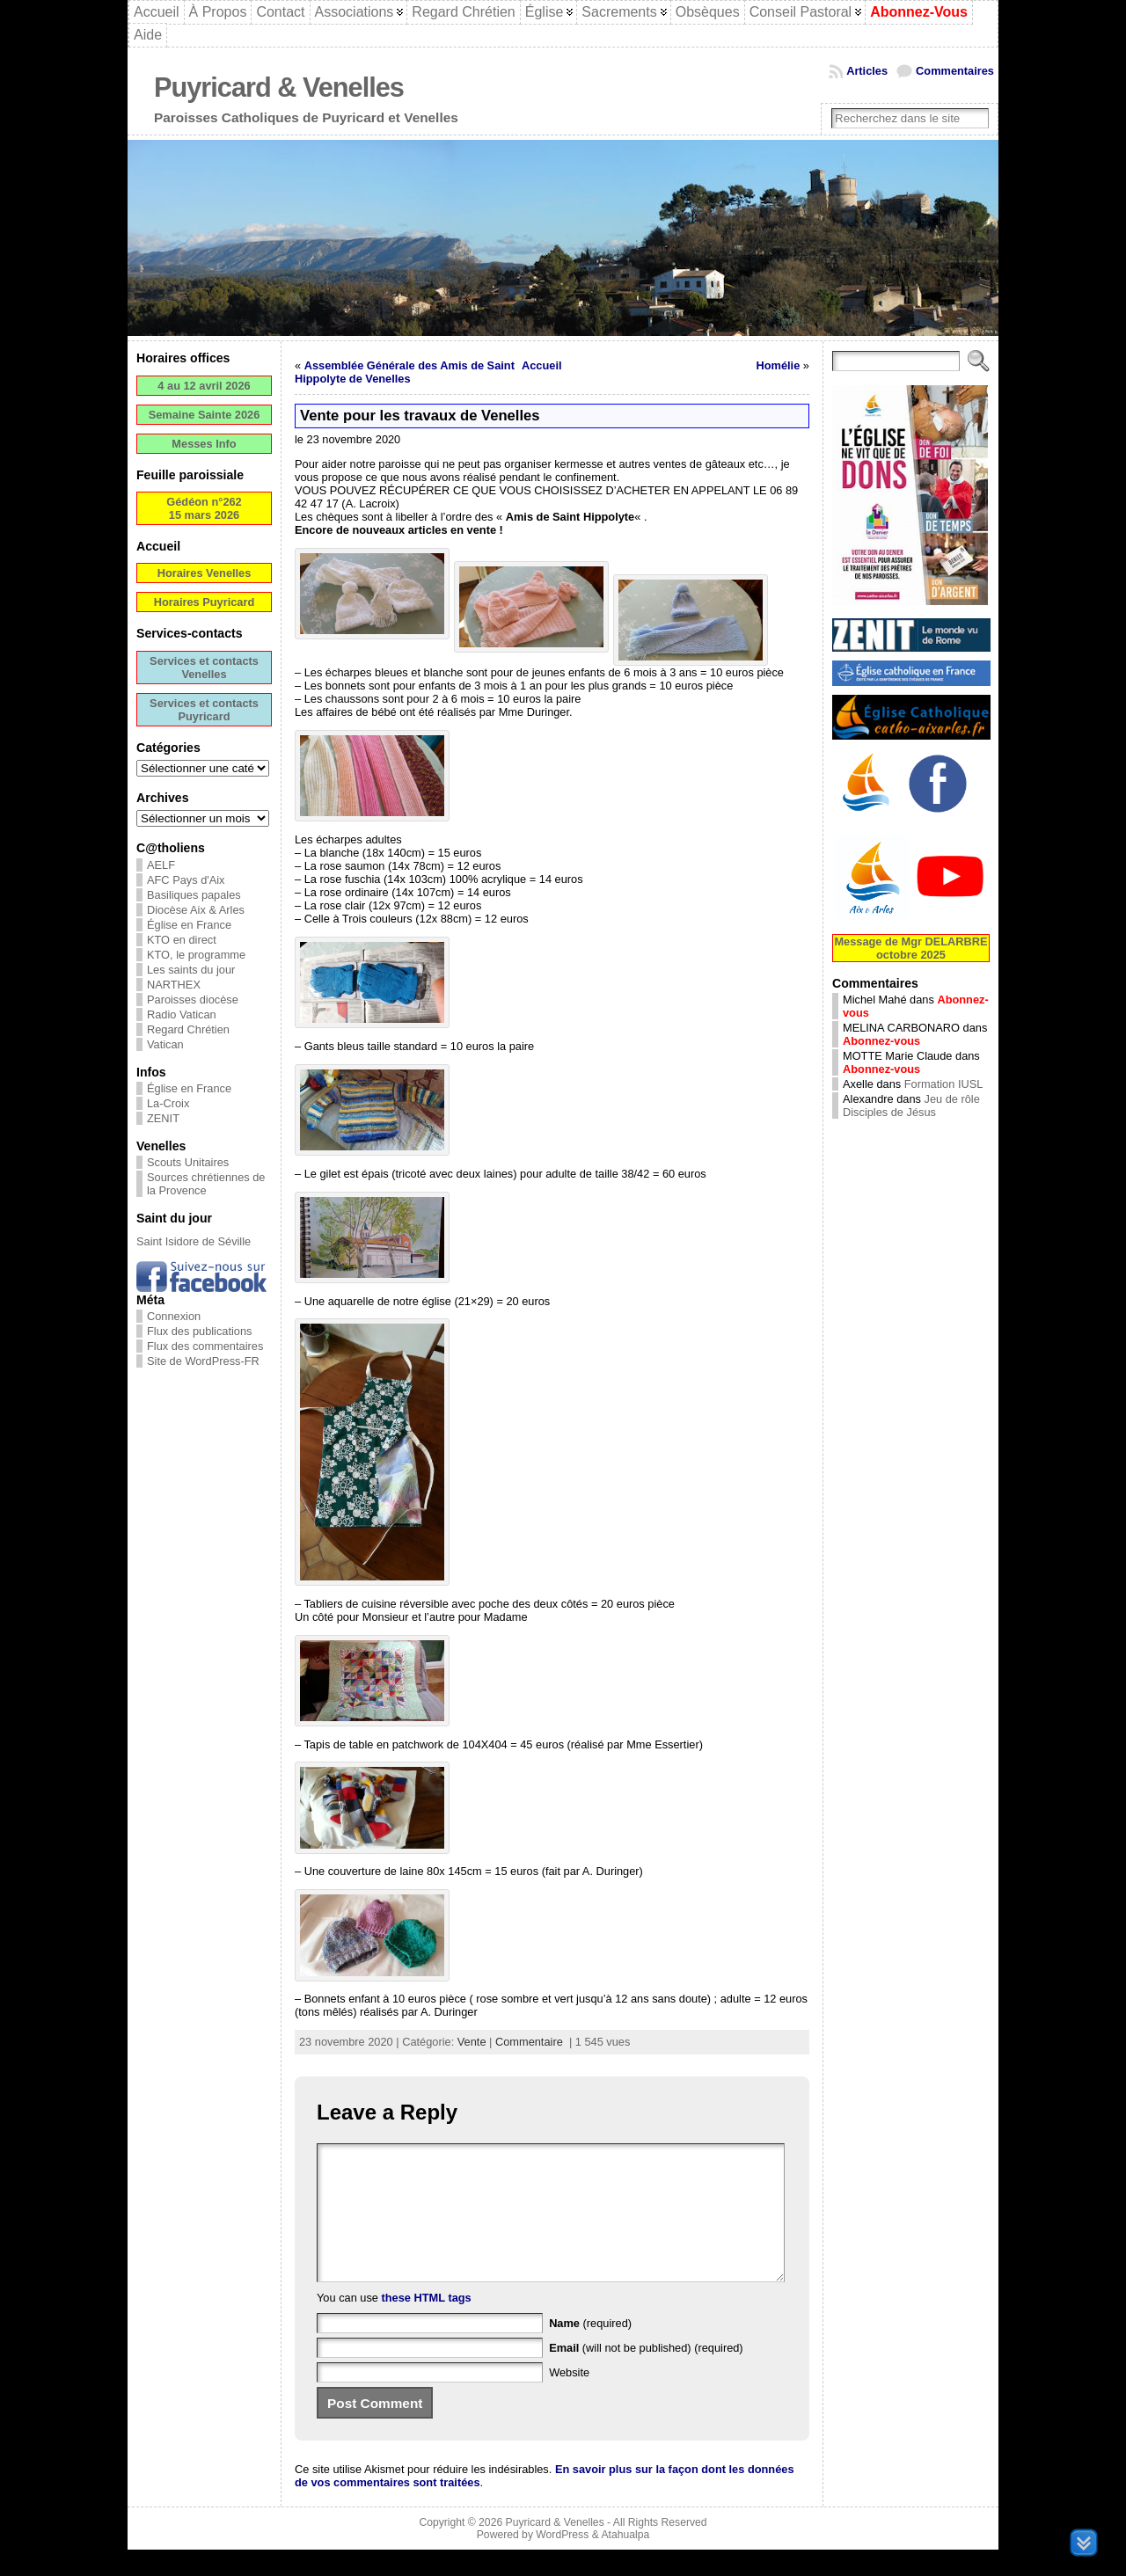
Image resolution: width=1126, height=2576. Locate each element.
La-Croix (168, 1103)
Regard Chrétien (188, 1029)
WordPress (562, 2561)
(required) (590, 2349)
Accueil (542, 365)
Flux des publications (199, 1331)
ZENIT (163, 1118)
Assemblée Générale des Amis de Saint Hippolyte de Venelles (405, 372)
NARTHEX (174, 984)
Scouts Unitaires (188, 1162)
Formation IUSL (943, 1084)
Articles (867, 70)
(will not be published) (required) (646, 2374)
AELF (161, 865)
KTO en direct (181, 939)
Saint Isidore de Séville (193, 1241)
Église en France (189, 924)
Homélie (779, 365)
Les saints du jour (191, 969)
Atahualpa (625, 2561)
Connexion (174, 1316)
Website (569, 2398)
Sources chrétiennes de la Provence (206, 1184)
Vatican (165, 1044)
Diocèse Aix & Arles (196, 909)
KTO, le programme (196, 954)
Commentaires (955, 70)
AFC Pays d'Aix (186, 880)
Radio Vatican (181, 1014)
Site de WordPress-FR (203, 1361)
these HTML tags (427, 2324)
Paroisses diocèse (192, 999)
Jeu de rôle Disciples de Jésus (911, 1105)
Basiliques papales (194, 894)
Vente (471, 2041)
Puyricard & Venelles (279, 87)
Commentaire (529, 2041)
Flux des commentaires (205, 1346)
